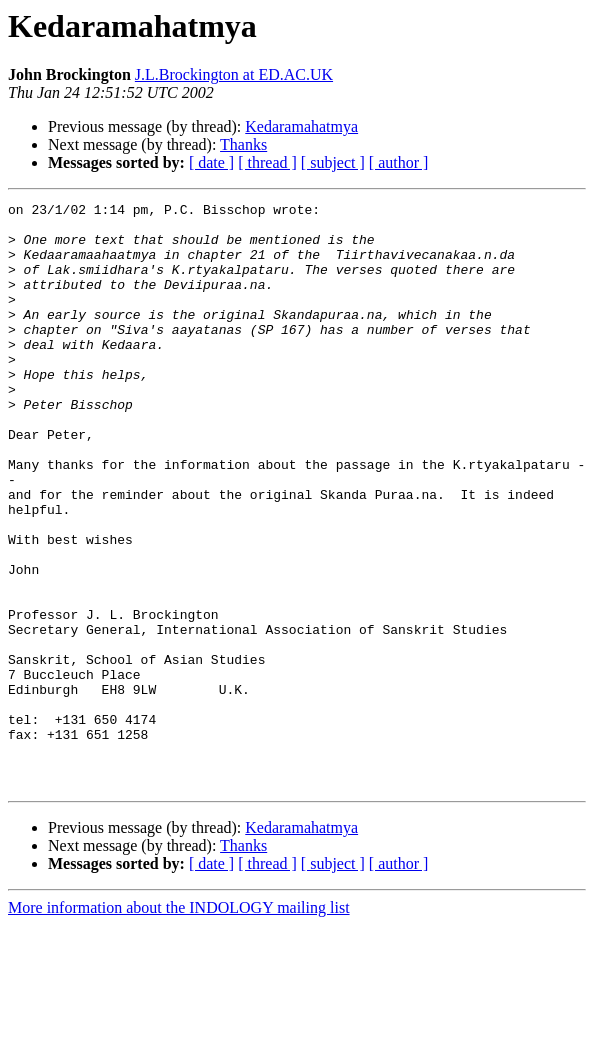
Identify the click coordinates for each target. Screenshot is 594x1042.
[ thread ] (267, 162)
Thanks (243, 144)
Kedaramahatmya (301, 126)
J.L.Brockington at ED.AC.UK (234, 74)
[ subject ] (333, 162)
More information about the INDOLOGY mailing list (179, 1024)
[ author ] (399, 162)
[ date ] (211, 162)
